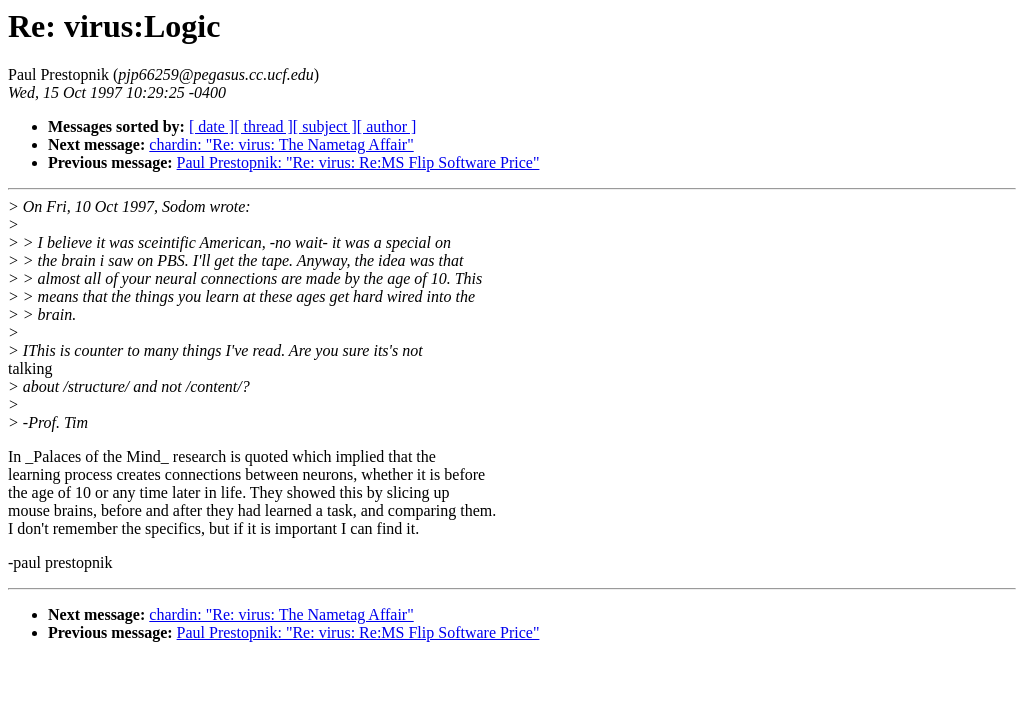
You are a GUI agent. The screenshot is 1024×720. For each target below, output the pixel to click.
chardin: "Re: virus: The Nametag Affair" (281, 144)
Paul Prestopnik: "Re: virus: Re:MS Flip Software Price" (358, 162)
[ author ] (387, 126)
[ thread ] (263, 126)
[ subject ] (325, 126)
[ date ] (211, 126)
